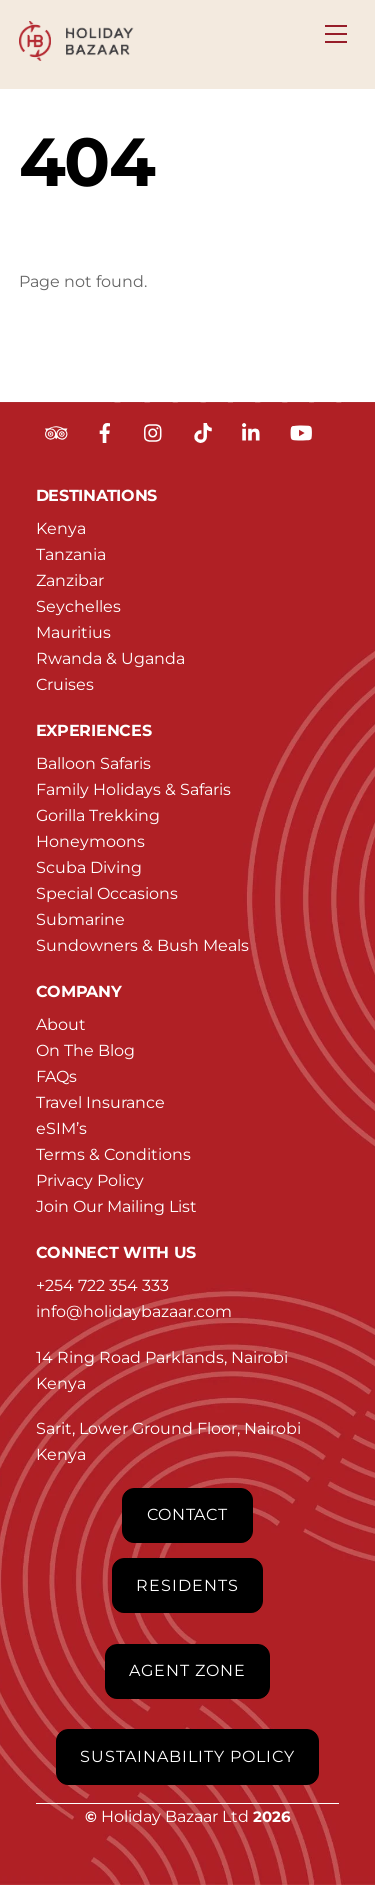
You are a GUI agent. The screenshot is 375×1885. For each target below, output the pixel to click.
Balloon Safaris (93, 763)
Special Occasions (107, 893)
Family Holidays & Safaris (133, 789)
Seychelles (78, 606)
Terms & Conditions (113, 1154)
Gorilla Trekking (98, 815)
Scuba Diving (89, 867)
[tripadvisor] (56, 431)
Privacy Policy (90, 1180)
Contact (188, 1514)
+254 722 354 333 (102, 1285)
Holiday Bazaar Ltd (175, 1816)
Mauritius (73, 632)
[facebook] (105, 431)
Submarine (80, 919)
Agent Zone (187, 1670)
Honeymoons (90, 841)
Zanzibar (70, 580)
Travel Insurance (100, 1102)
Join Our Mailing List (116, 1206)
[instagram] (154, 431)
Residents (187, 1585)
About (61, 1024)
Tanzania (71, 554)
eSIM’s (61, 1128)
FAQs (56, 1076)
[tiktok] (203, 431)
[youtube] (301, 431)
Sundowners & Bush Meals (142, 945)
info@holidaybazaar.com (134, 1311)
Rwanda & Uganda (110, 658)
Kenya (61, 528)
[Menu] (336, 27)
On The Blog (85, 1050)
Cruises (65, 684)
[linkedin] (252, 431)
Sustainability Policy (187, 1756)
